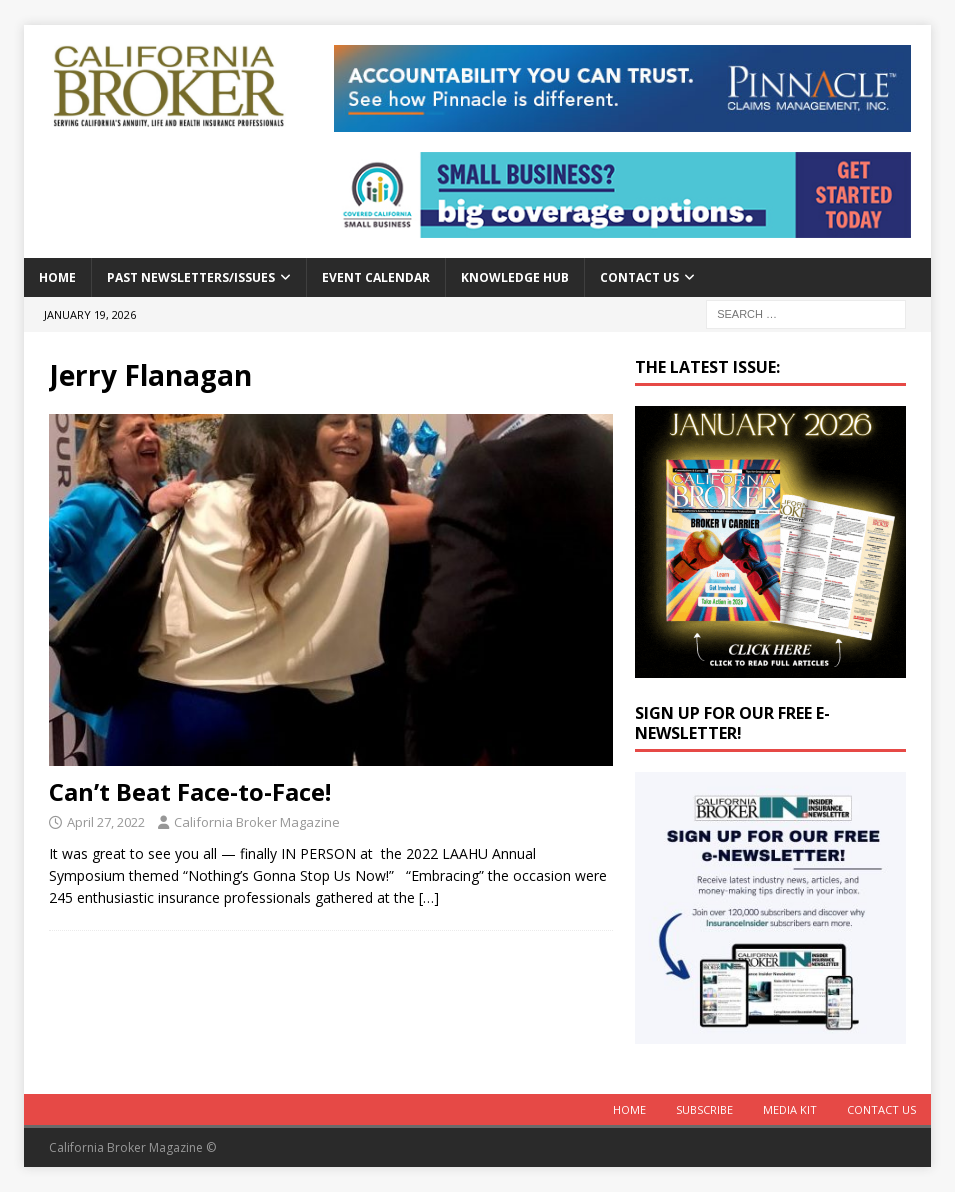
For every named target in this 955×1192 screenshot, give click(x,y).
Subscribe (704, 1109)
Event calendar (376, 277)
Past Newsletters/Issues (191, 277)
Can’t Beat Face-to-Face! (190, 791)
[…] (429, 897)
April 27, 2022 (106, 822)
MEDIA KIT (790, 1109)
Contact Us (639, 277)
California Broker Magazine (257, 822)
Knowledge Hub (515, 277)
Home (57, 277)
